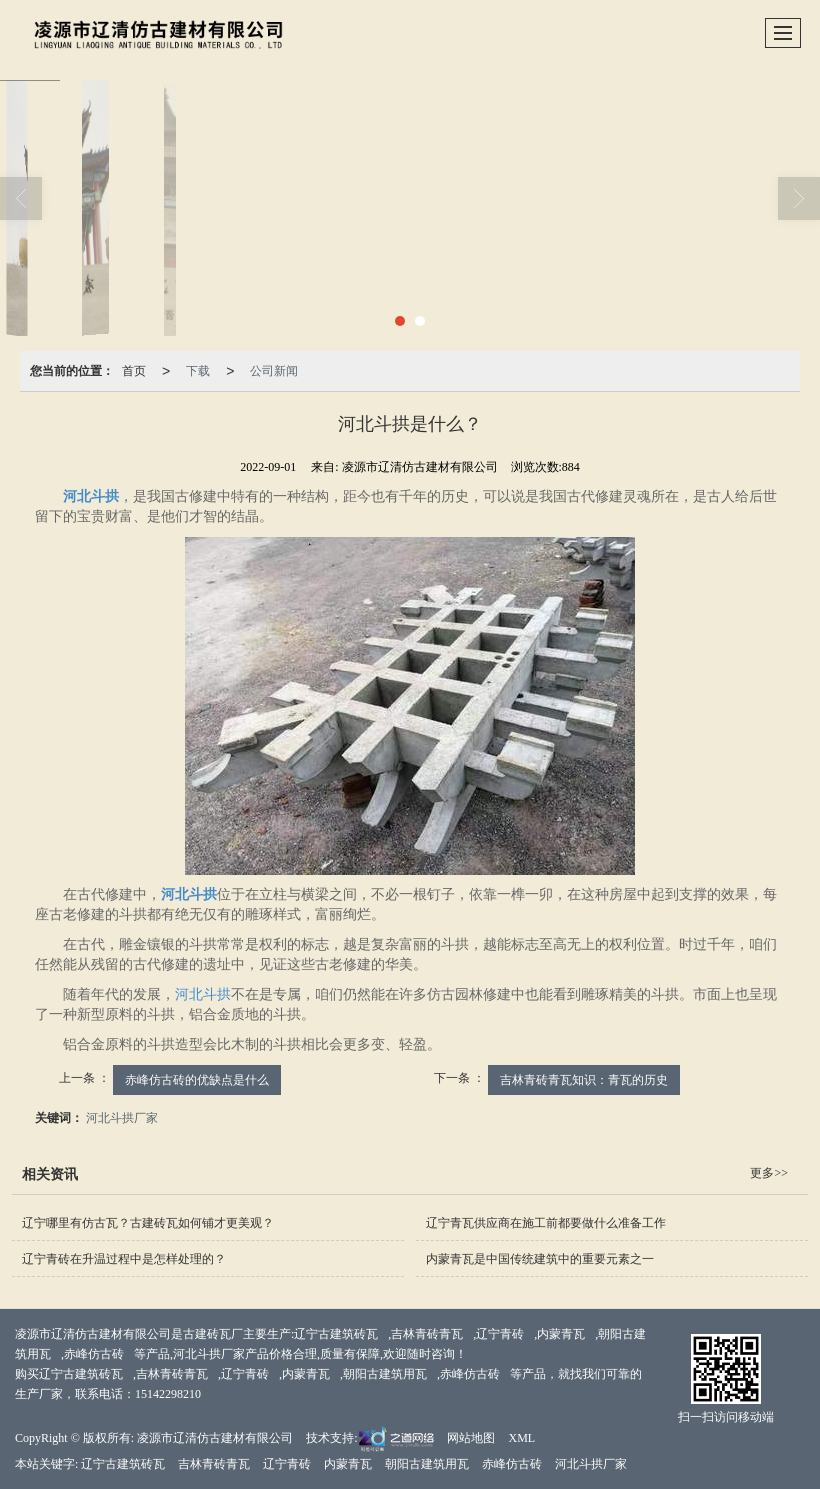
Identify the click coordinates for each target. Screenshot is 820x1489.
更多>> (769, 1173)
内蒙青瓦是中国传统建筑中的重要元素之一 (540, 1259)
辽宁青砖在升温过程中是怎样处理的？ (124, 1259)
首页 (134, 371)
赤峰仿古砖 (94, 1354)
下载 (198, 371)
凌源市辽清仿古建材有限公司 (215, 1438)
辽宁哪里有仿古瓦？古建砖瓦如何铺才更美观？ (148, 1223)
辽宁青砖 (500, 1334)
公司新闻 (274, 371)
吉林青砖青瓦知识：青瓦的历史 (584, 1080)
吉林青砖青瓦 (427, 1334)
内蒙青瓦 (561, 1334)
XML (521, 1438)
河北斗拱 (203, 994)
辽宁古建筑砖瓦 (336, 1334)
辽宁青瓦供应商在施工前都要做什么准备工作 (546, 1223)
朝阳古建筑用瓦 (385, 1374)
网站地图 (471, 1438)
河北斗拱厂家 (122, 1118)
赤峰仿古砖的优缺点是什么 (197, 1080)
